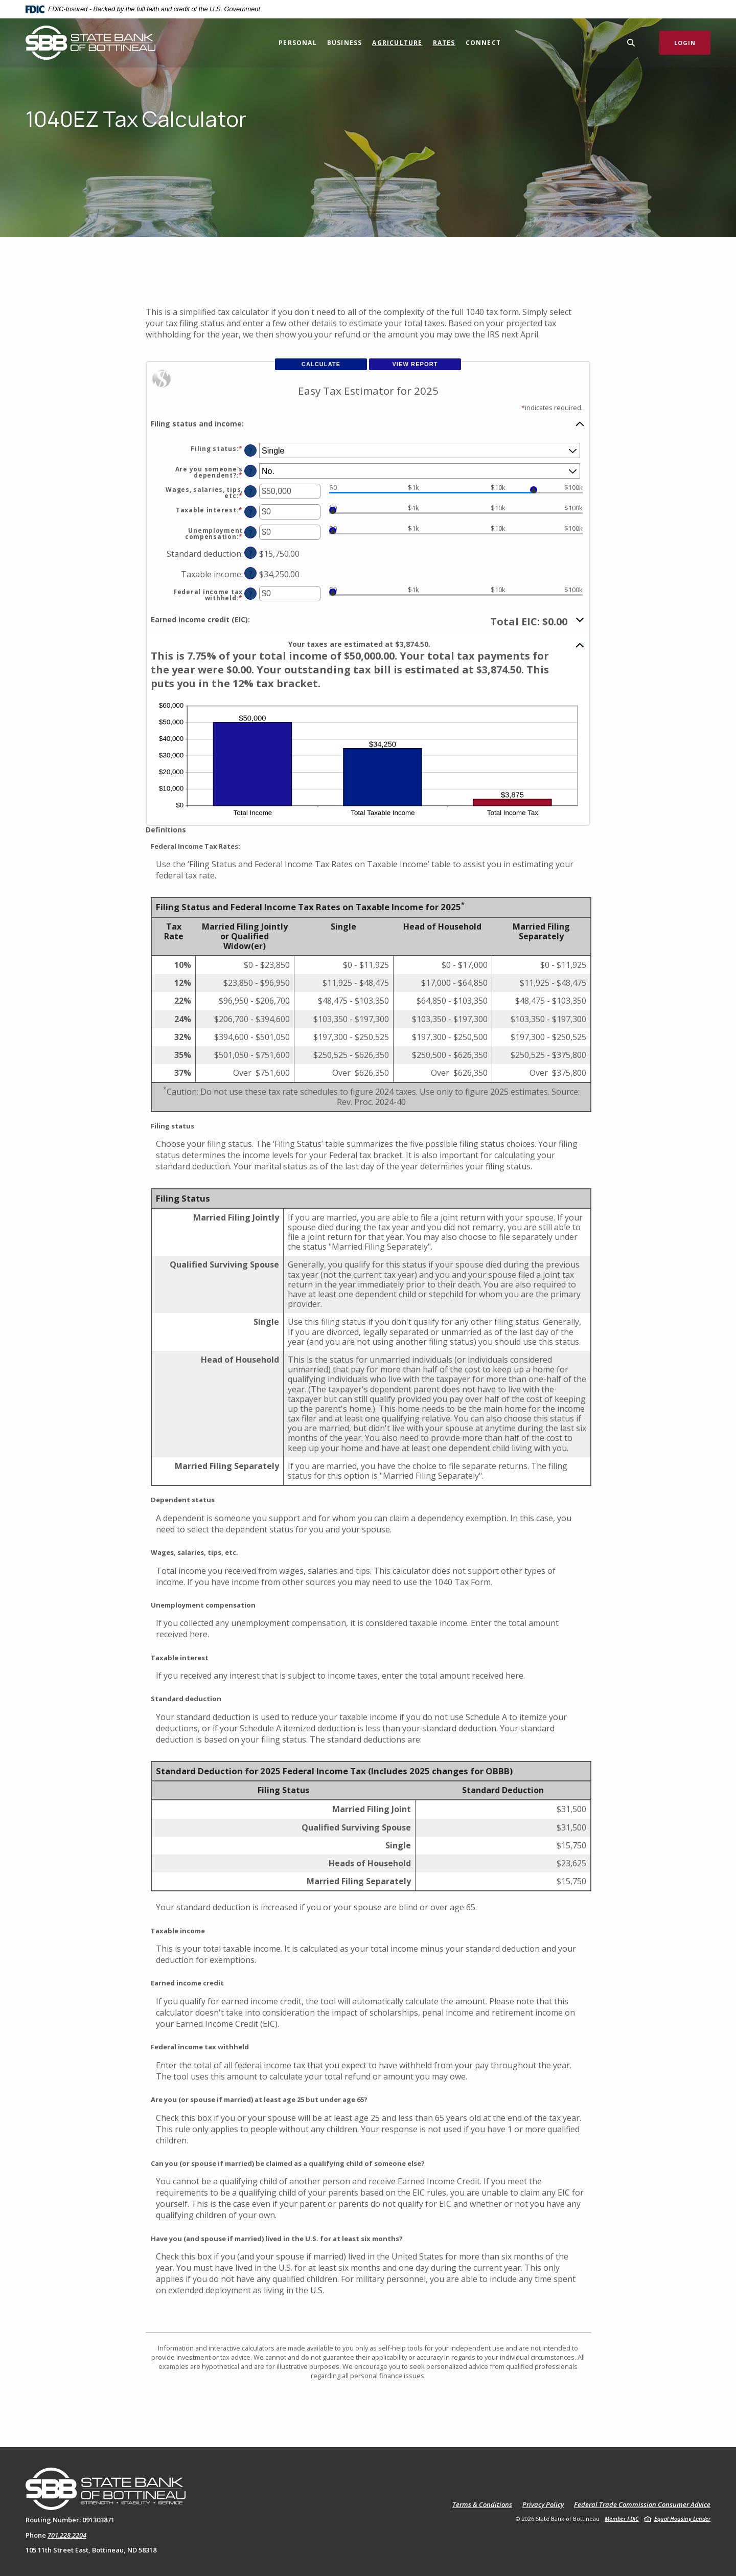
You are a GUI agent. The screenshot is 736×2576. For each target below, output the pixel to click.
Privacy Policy (543, 2505)
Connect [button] (483, 42)
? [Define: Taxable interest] (250, 512)
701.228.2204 (67, 2535)
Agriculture (397, 42)
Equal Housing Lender (682, 2518)
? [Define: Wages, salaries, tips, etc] (250, 491)
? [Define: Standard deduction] (250, 553)
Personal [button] (298, 42)
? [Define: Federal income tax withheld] (250, 594)
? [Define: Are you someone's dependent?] (250, 471)
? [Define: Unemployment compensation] (250, 532)
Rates (444, 42)
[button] (368, 423)
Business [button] (344, 42)
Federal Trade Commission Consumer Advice (642, 2505)
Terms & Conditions (482, 2505)
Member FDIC (622, 2518)
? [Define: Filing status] (250, 451)
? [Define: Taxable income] (250, 573)
